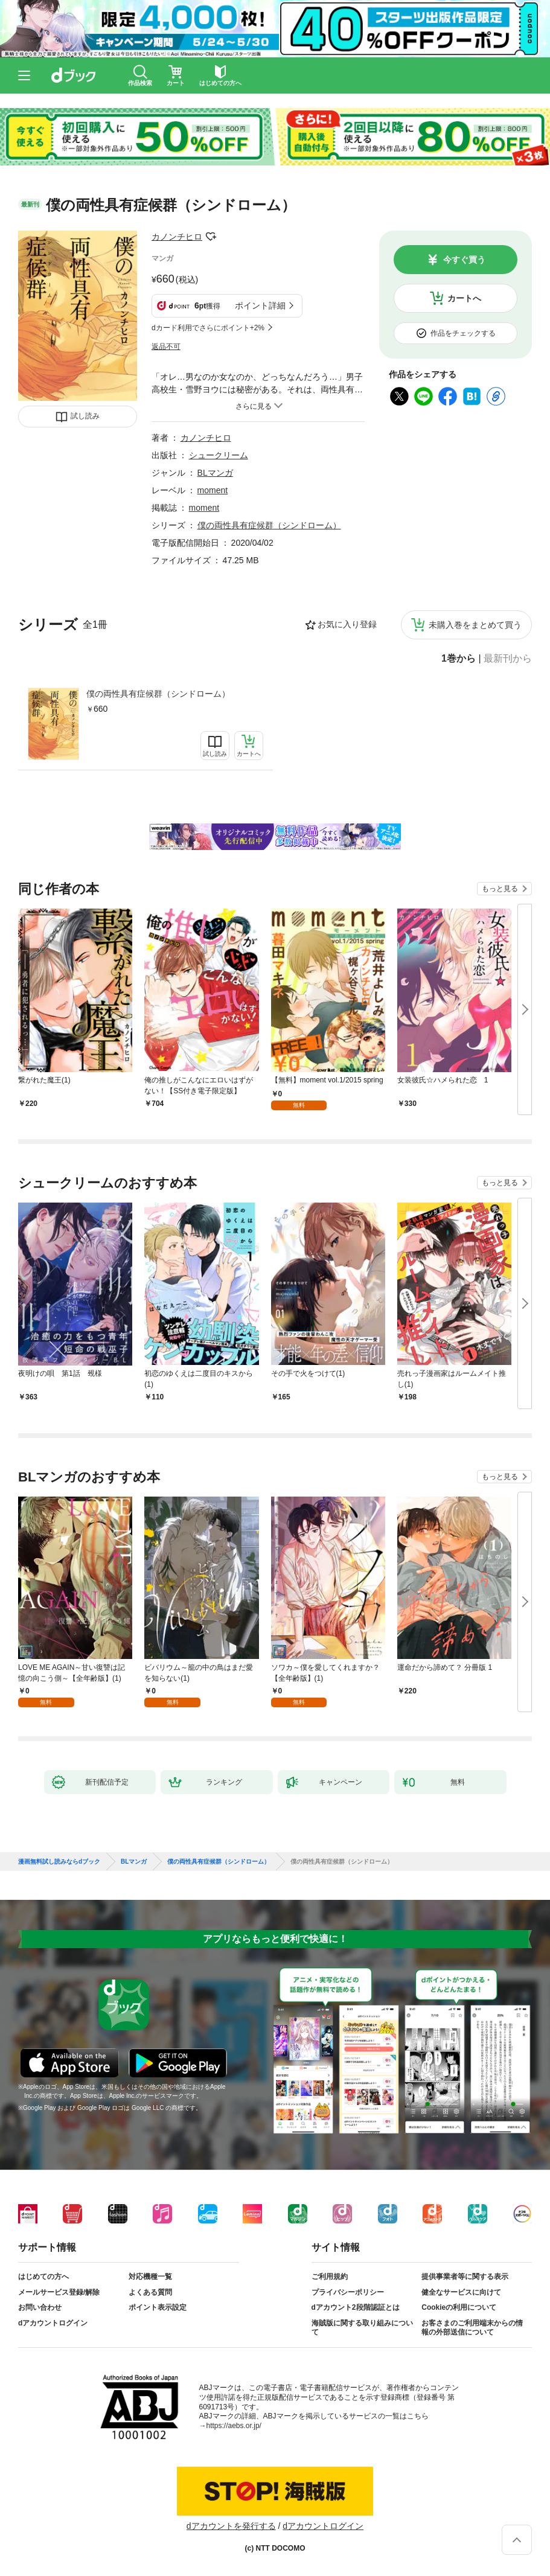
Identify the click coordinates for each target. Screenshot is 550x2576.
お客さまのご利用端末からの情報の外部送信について (472, 2328)
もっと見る (500, 888)
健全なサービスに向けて (461, 2292)
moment (212, 490)
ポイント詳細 (260, 305)
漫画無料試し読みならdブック (59, 1862)
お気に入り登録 (347, 624)
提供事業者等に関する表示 (464, 2276)
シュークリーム (218, 455)
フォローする (211, 237)
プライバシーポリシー (348, 2292)
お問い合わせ (40, 2307)
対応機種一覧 (150, 2276)
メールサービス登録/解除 (59, 2292)
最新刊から (508, 658)
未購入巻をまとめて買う (475, 625)
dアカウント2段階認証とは (356, 2307)
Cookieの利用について (458, 2307)
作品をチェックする (463, 333)
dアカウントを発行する (231, 2526)
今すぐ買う (464, 259)
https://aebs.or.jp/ (233, 2425)
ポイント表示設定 (158, 2307)
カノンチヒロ (177, 236)
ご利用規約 (330, 2276)
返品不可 (166, 346)
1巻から (458, 658)
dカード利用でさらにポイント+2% (208, 328)
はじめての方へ (43, 2276)
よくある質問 (150, 2292)
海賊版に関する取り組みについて (362, 2328)
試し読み (85, 416)
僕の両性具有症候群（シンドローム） (158, 693)
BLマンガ (215, 473)
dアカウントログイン (53, 2323)
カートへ (464, 298)
